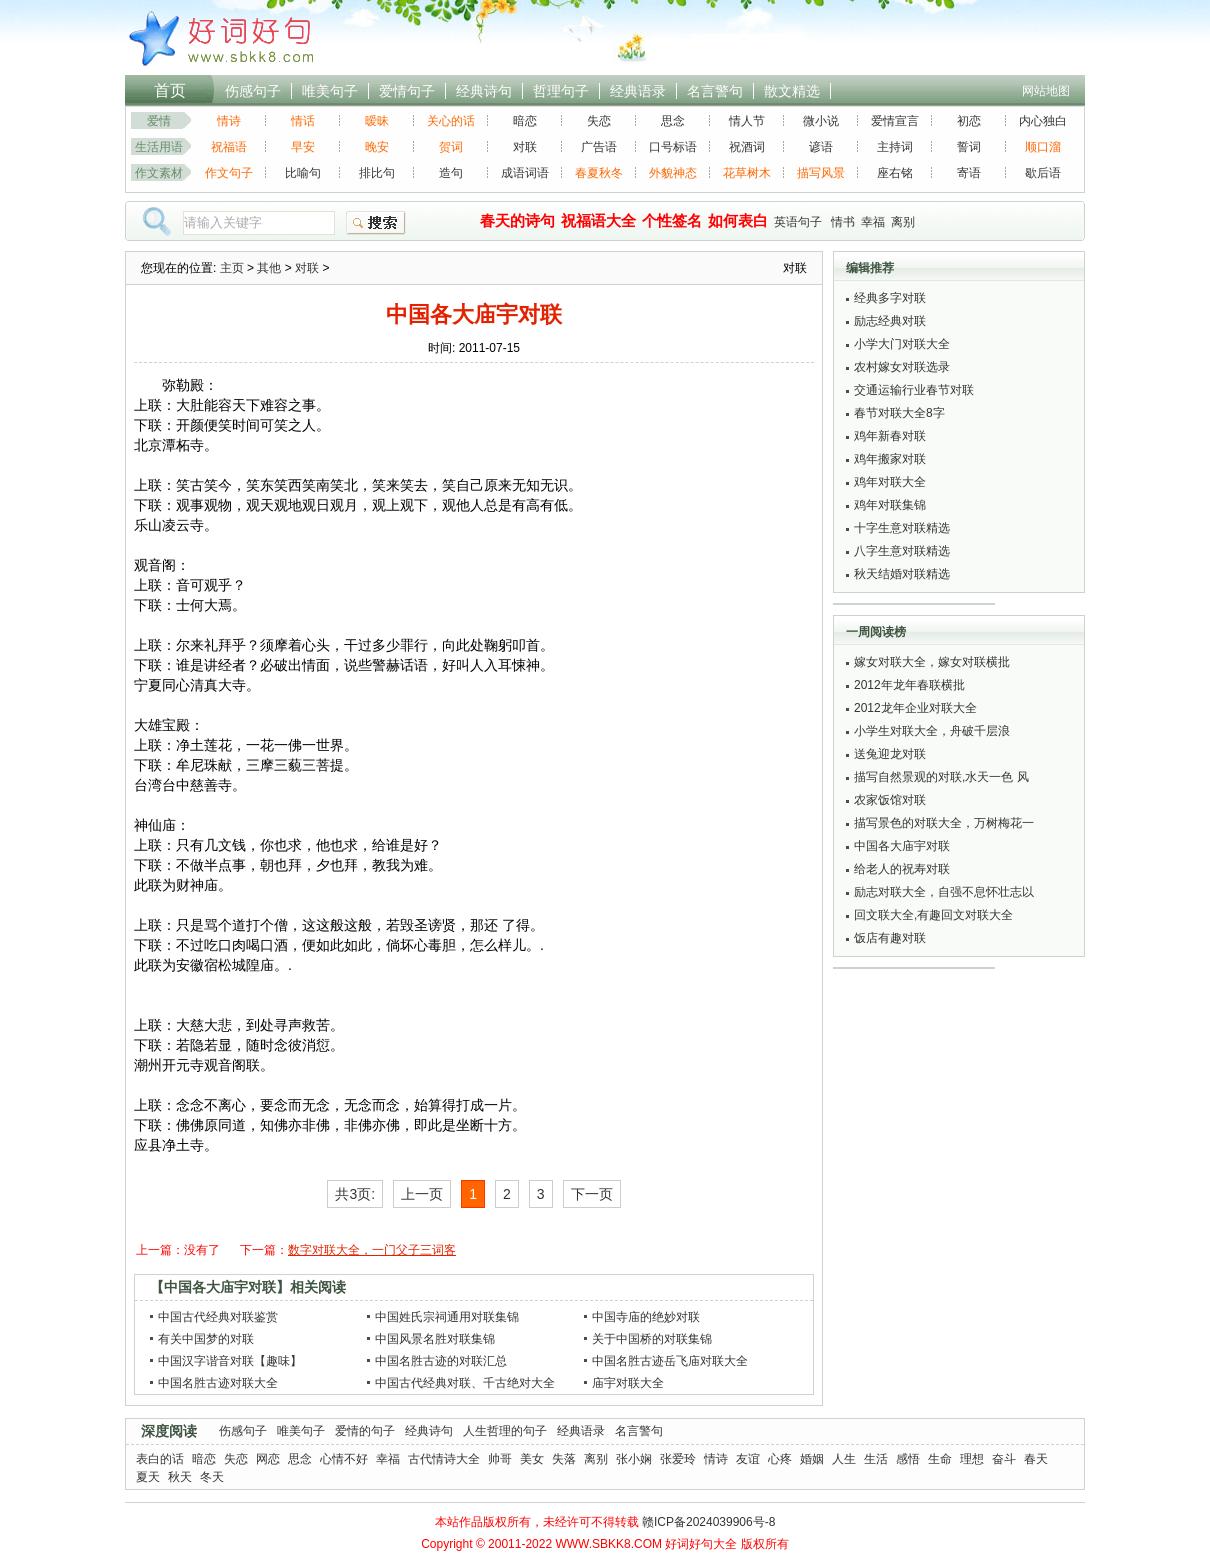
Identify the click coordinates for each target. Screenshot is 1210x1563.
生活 (876, 1459)
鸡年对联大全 (890, 482)
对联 (525, 147)
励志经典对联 (890, 321)
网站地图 (1046, 91)
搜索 (376, 223)
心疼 (780, 1459)
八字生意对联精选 (902, 551)
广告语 (599, 147)
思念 (673, 121)
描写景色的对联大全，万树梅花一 (944, 823)
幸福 (873, 222)
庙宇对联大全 (628, 1383)
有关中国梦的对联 (206, 1339)
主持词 (895, 147)
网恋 (268, 1459)
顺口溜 (1043, 147)
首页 (170, 90)
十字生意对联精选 (902, 528)
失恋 (599, 121)
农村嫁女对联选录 (902, 367)
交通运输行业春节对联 (914, 390)
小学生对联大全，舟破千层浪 (932, 731)
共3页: (355, 1194)
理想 (972, 1459)
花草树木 (747, 173)
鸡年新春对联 (890, 436)
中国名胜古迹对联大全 (218, 1383)
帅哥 (500, 1459)
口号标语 (673, 147)
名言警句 (715, 91)
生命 (940, 1459)
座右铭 (895, 173)
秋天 (180, 1477)
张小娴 (634, 1459)
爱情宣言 (895, 121)
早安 (303, 147)
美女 (532, 1459)
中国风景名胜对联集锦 (435, 1339)
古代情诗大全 (444, 1459)
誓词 (969, 147)
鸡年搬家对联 (890, 459)
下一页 (592, 1194)
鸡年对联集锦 (890, 505)
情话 (303, 121)
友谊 (748, 1459)
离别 (903, 222)
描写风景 (821, 173)
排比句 (377, 173)
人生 (844, 1459)
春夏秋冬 (599, 173)
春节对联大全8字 (899, 413)
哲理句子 (561, 91)
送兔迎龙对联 (890, 754)
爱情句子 (407, 91)
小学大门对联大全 (902, 344)
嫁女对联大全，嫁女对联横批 (932, 662)
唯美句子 (330, 91)
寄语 (969, 173)
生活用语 (159, 147)
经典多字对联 (890, 298)
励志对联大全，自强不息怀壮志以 (944, 892)
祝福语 (229, 147)
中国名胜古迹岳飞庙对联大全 (670, 1361)
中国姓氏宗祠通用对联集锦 (447, 1317)
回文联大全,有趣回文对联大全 (933, 915)
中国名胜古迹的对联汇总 (441, 1361)
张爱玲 (678, 1459)
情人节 (747, 121)
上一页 (422, 1194)
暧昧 (377, 121)
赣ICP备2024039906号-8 (708, 1522)
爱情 (159, 121)
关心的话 (451, 121)
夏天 (148, 1477)
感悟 (908, 1459)
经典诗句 (484, 91)
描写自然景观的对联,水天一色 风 (941, 777)
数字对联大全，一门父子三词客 (372, 1250)
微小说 (821, 121)
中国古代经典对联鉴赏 (218, 1317)
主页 (232, 268)
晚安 (377, 147)
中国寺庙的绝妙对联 (646, 1317)
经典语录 (638, 91)
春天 (1036, 1459)
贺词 (451, 147)
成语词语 (525, 173)
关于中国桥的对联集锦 (652, 1339)
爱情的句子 (365, 1431)
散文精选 (792, 91)
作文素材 (159, 173)
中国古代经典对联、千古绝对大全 (465, 1383)
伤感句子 (253, 91)
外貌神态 (673, 173)
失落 (564, 1459)
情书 (843, 222)
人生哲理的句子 (505, 1431)
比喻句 (303, 173)
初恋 (969, 121)
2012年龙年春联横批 (909, 685)
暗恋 (525, 121)
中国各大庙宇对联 (902, 846)
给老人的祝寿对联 (902, 869)
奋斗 (1004, 1459)
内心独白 (1043, 121)
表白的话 (160, 1459)
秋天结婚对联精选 (902, 574)
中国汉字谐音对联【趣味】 (230, 1361)
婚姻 (812, 1459)
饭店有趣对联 (890, 938)
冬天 (212, 1477)
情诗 (229, 121)
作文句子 (229, 173)
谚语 (821, 147)
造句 (451, 173)
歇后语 (1043, 173)
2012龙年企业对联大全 (915, 708)
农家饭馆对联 (890, 800)
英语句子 (798, 222)
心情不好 (344, 1459)
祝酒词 (747, 147)
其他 (269, 268)
